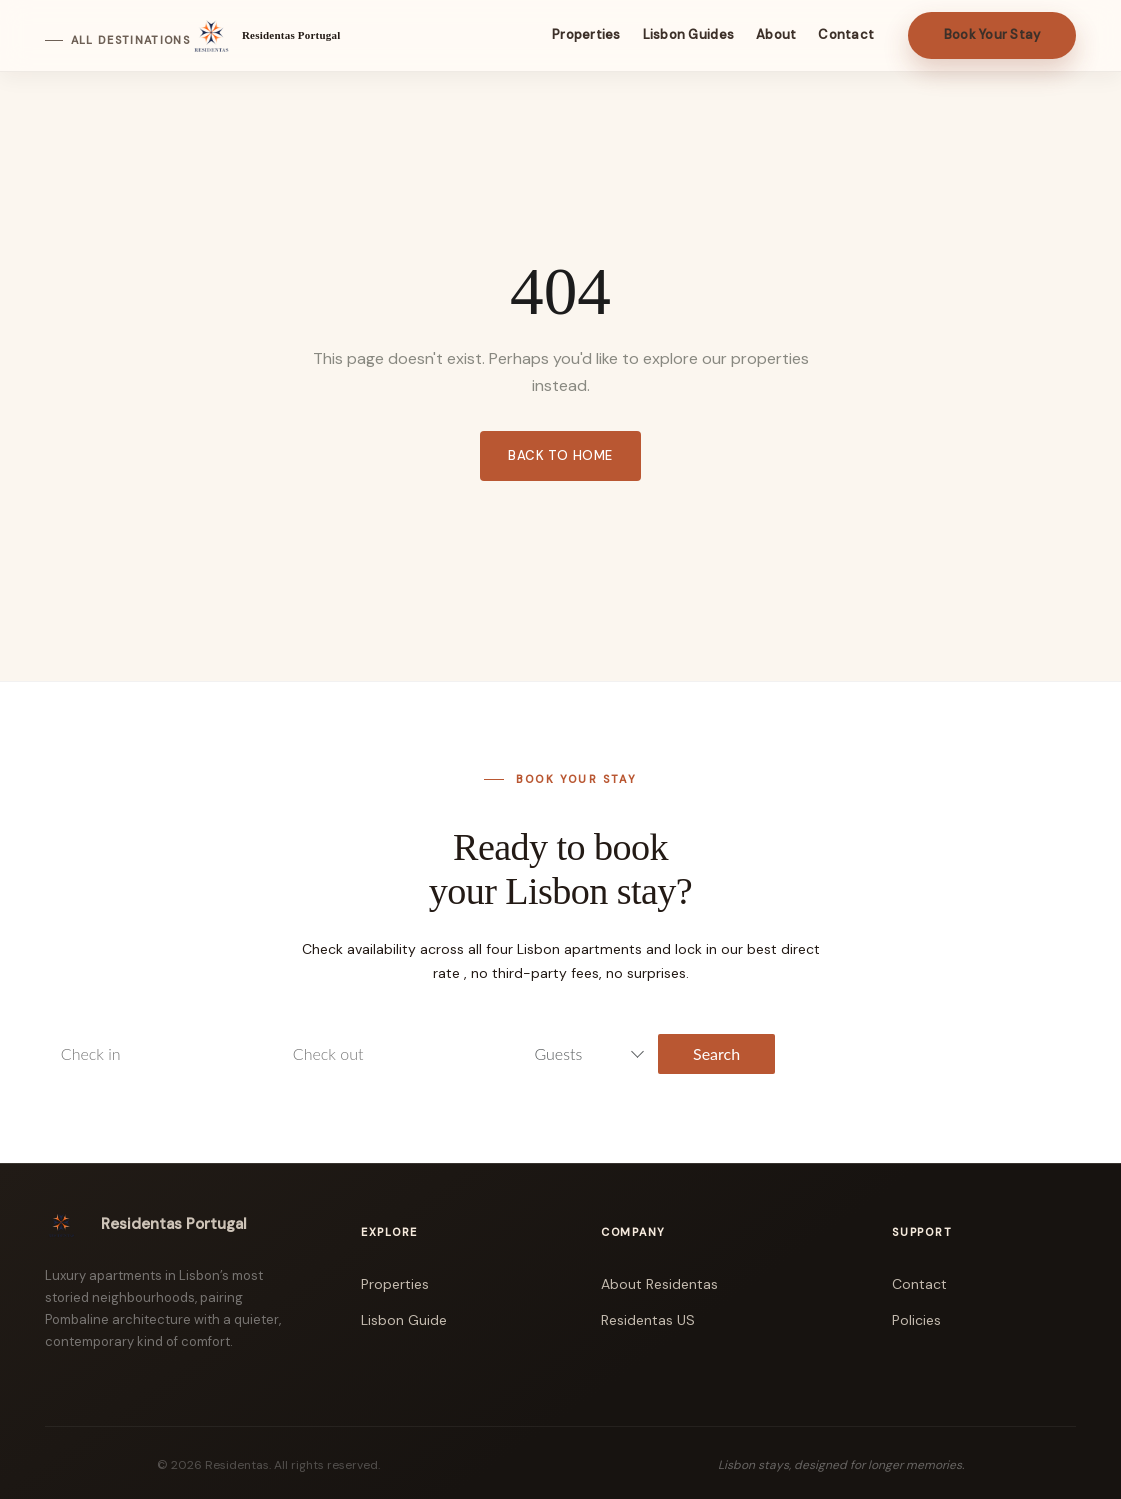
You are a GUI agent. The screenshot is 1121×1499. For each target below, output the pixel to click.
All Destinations (130, 40)
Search (716, 1053)
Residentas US (648, 1320)
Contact (919, 1284)
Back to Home (560, 455)
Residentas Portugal (291, 35)
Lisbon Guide (404, 1320)
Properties (395, 1284)
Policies (916, 1320)
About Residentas (659, 1284)
